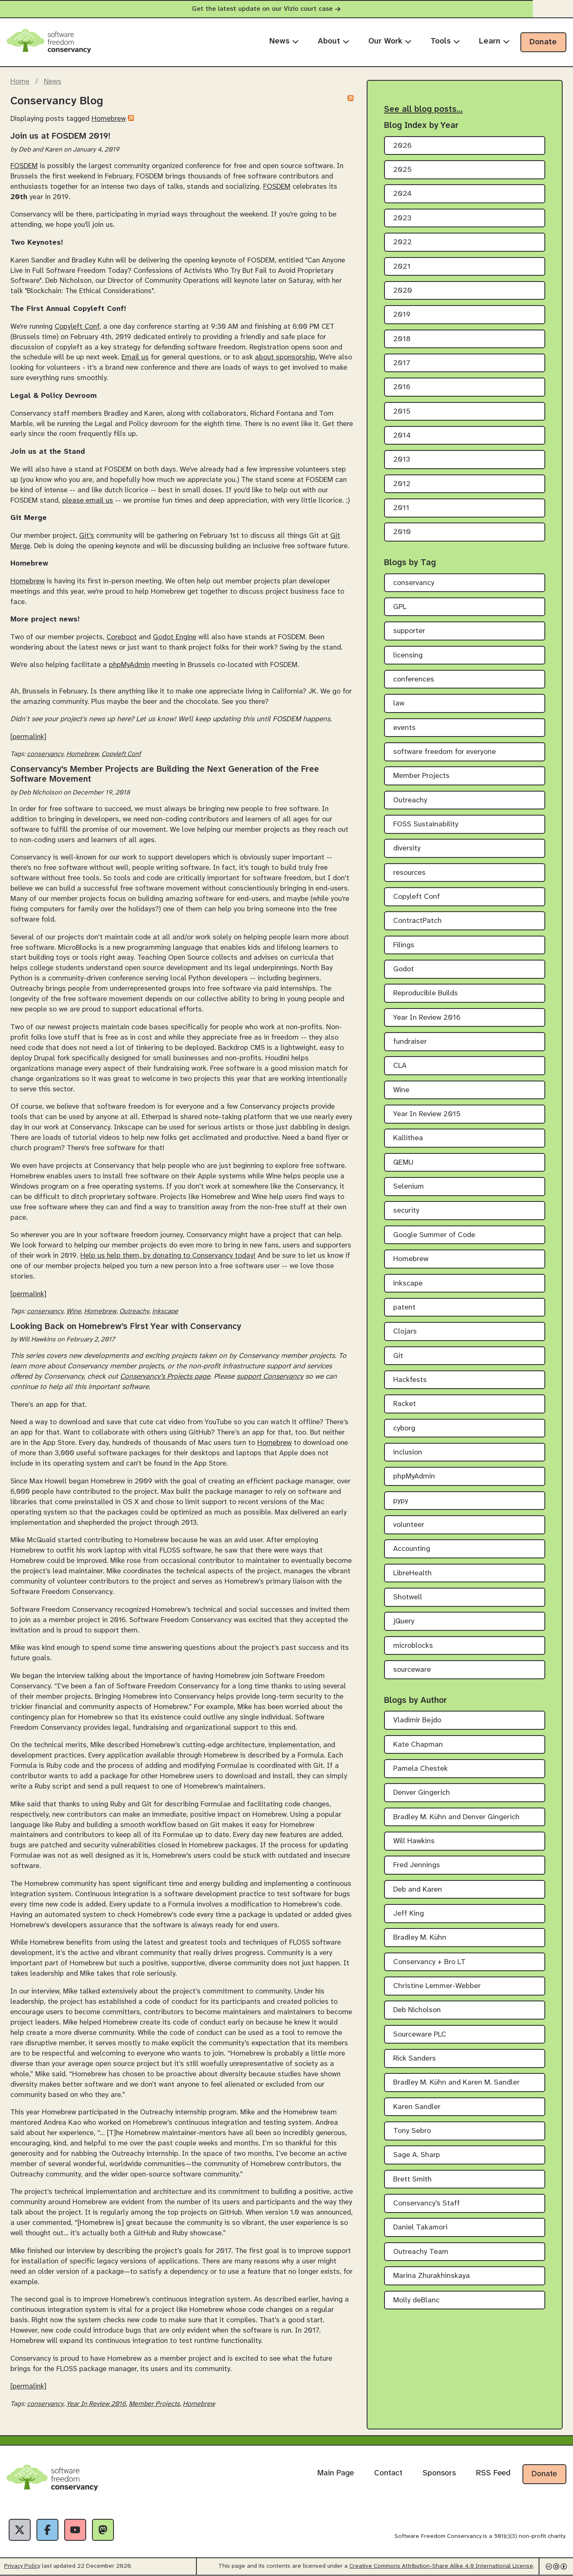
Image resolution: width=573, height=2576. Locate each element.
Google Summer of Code (434, 1235)
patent (404, 1308)
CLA (399, 1066)
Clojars (405, 1332)
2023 (402, 218)
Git (398, 1356)
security (406, 1211)
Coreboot (121, 637)
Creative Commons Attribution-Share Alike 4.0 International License (441, 2567)
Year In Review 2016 (96, 2403)
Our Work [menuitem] (389, 41)
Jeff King (408, 1914)
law (398, 704)
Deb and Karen (417, 1890)
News (52, 81)
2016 (402, 387)
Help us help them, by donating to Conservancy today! (168, 1255)
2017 (401, 363)
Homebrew (109, 119)
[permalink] (28, 737)
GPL (399, 607)
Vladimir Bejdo (417, 1720)
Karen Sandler (416, 2107)
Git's (86, 535)
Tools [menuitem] (445, 41)
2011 (401, 508)
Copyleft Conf (77, 326)
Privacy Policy (22, 2567)
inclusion (407, 1453)
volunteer (408, 1525)
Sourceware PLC (419, 2035)
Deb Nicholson (417, 2010)
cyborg (404, 1428)
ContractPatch (417, 921)
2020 (402, 291)
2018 (402, 339)
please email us (87, 500)
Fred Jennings (416, 1865)
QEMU (403, 1163)
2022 (402, 242)
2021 (402, 267)
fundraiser (410, 1042)
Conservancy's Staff (426, 2204)
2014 (402, 436)
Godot (403, 969)
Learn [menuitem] (494, 41)
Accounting (411, 1549)
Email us (135, 357)
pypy (400, 1501)
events (404, 728)
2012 (402, 484)
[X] (20, 2530)
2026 (402, 146)
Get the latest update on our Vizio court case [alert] (286, 8)
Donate (543, 42)
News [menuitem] (284, 41)
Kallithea (408, 1138)
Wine (73, 1311)
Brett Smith (412, 2180)
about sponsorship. (286, 357)
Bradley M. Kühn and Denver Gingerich (456, 1817)
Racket (404, 1404)
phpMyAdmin (129, 665)
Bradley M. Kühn (419, 1938)
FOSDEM (24, 166)
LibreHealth (412, 1573)
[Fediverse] (104, 2530)
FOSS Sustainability (425, 824)
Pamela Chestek (420, 1769)
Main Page (335, 2473)
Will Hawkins (414, 1841)
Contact (388, 2473)
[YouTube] (76, 2530)
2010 (402, 532)
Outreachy (134, 1311)
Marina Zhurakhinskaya (431, 2276)
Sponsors (439, 2473)
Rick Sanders (414, 2059)
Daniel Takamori (420, 2228)
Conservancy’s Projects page (165, 1376)
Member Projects (154, 2403)
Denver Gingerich (421, 1793)
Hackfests (410, 1380)
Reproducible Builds (425, 993)
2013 (401, 460)
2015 (402, 412)
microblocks (413, 1646)
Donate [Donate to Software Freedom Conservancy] (544, 2474)
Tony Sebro (412, 2131)
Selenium (408, 1187)
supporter (409, 631)
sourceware (412, 1670)
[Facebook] (48, 2530)
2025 (402, 170)
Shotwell (407, 1597)
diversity (407, 848)
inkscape (165, 1311)
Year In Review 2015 (427, 1114)
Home (19, 81)
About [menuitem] (333, 41)
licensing (408, 656)
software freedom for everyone (444, 752)
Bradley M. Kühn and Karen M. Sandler (456, 2083)
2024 (402, 194)
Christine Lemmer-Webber (437, 1986)
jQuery (403, 1621)
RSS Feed (493, 2473)
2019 (402, 315)
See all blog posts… (423, 109)
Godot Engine (174, 637)
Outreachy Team (420, 2252)
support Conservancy (270, 1376)
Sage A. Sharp (416, 2155)
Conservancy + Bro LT (429, 1962)
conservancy (45, 754)
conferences (413, 680)
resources (409, 873)
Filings (403, 945)
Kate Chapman (418, 1745)
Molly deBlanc (416, 2300)
